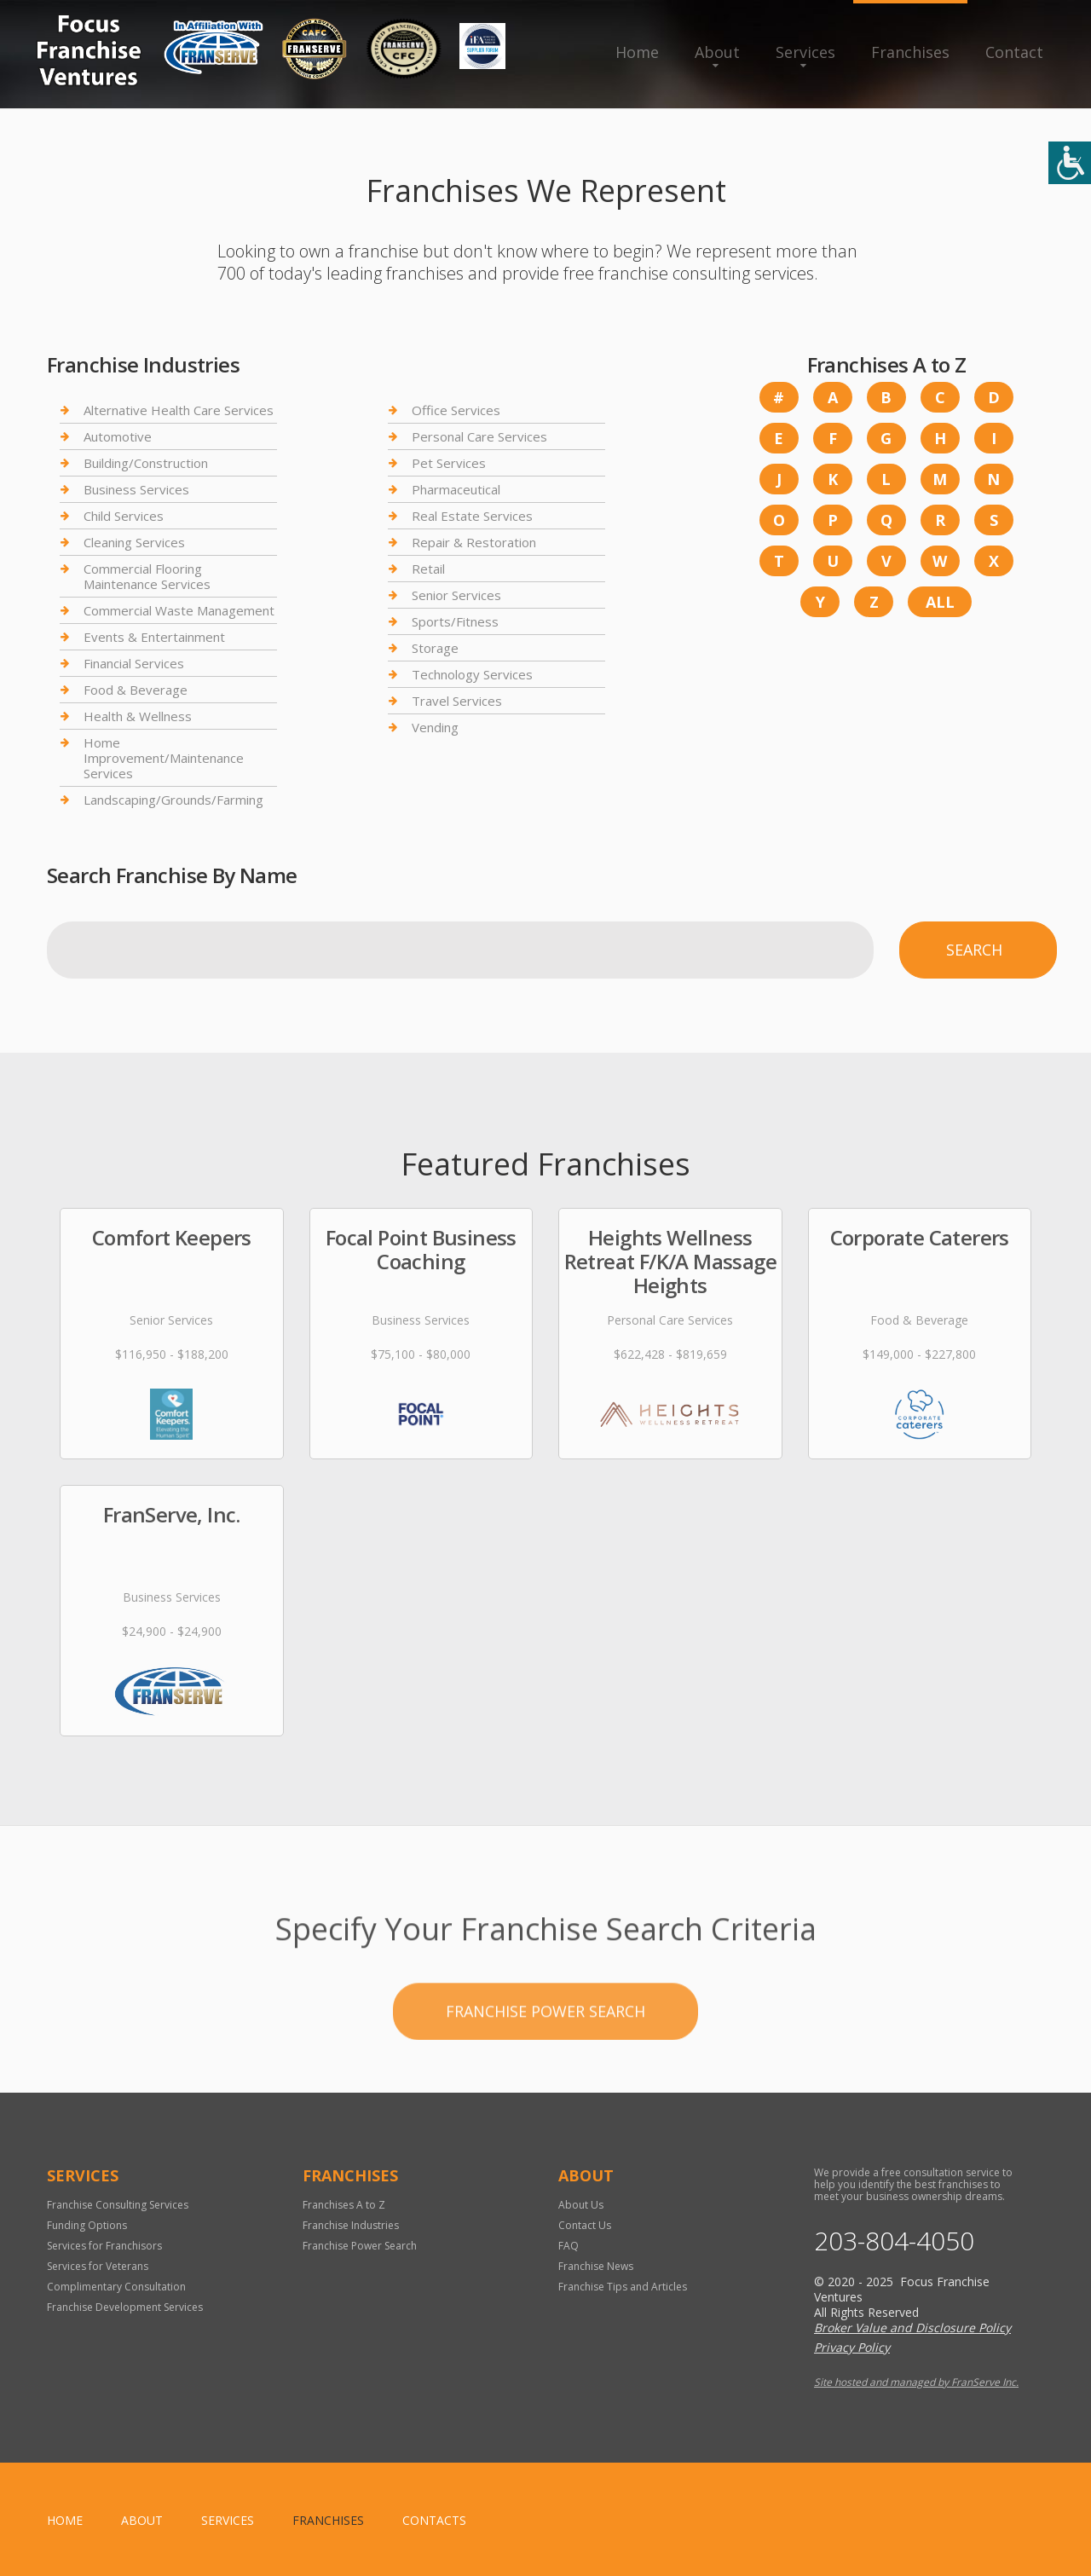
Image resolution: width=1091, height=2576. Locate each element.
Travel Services (457, 700)
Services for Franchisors (104, 2245)
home (65, 2520)
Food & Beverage (136, 689)
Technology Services (472, 674)
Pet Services (449, 462)
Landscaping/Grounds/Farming (173, 799)
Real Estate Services (472, 515)
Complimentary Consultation (116, 2286)
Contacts (434, 2520)
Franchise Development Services (125, 2307)
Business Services (136, 489)
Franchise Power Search (545, 2066)
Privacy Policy (852, 2347)
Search (974, 949)
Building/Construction (146, 462)
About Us (580, 2205)
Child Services (124, 515)
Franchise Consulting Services (117, 2205)
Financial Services (134, 663)
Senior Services (456, 595)
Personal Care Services (479, 436)
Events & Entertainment (154, 636)
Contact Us (584, 2225)
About (717, 52)
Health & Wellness (138, 716)
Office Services (456, 410)
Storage (435, 647)
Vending (435, 727)
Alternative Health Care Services (179, 410)
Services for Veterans (97, 2266)
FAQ (568, 2245)
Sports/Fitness (455, 621)
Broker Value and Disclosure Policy (912, 2327)
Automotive (118, 436)
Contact (1014, 52)
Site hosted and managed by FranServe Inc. (916, 2382)
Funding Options (87, 2225)
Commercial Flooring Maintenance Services (147, 576)
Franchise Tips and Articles (622, 2286)
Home (637, 52)
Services (805, 52)
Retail (428, 568)
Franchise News (595, 2266)
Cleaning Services (134, 542)
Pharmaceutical (456, 489)
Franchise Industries (351, 2225)
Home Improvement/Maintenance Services (164, 758)
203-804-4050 (894, 2241)
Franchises (910, 52)
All (940, 602)
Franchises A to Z (344, 2205)
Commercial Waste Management (179, 610)
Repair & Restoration (474, 542)
